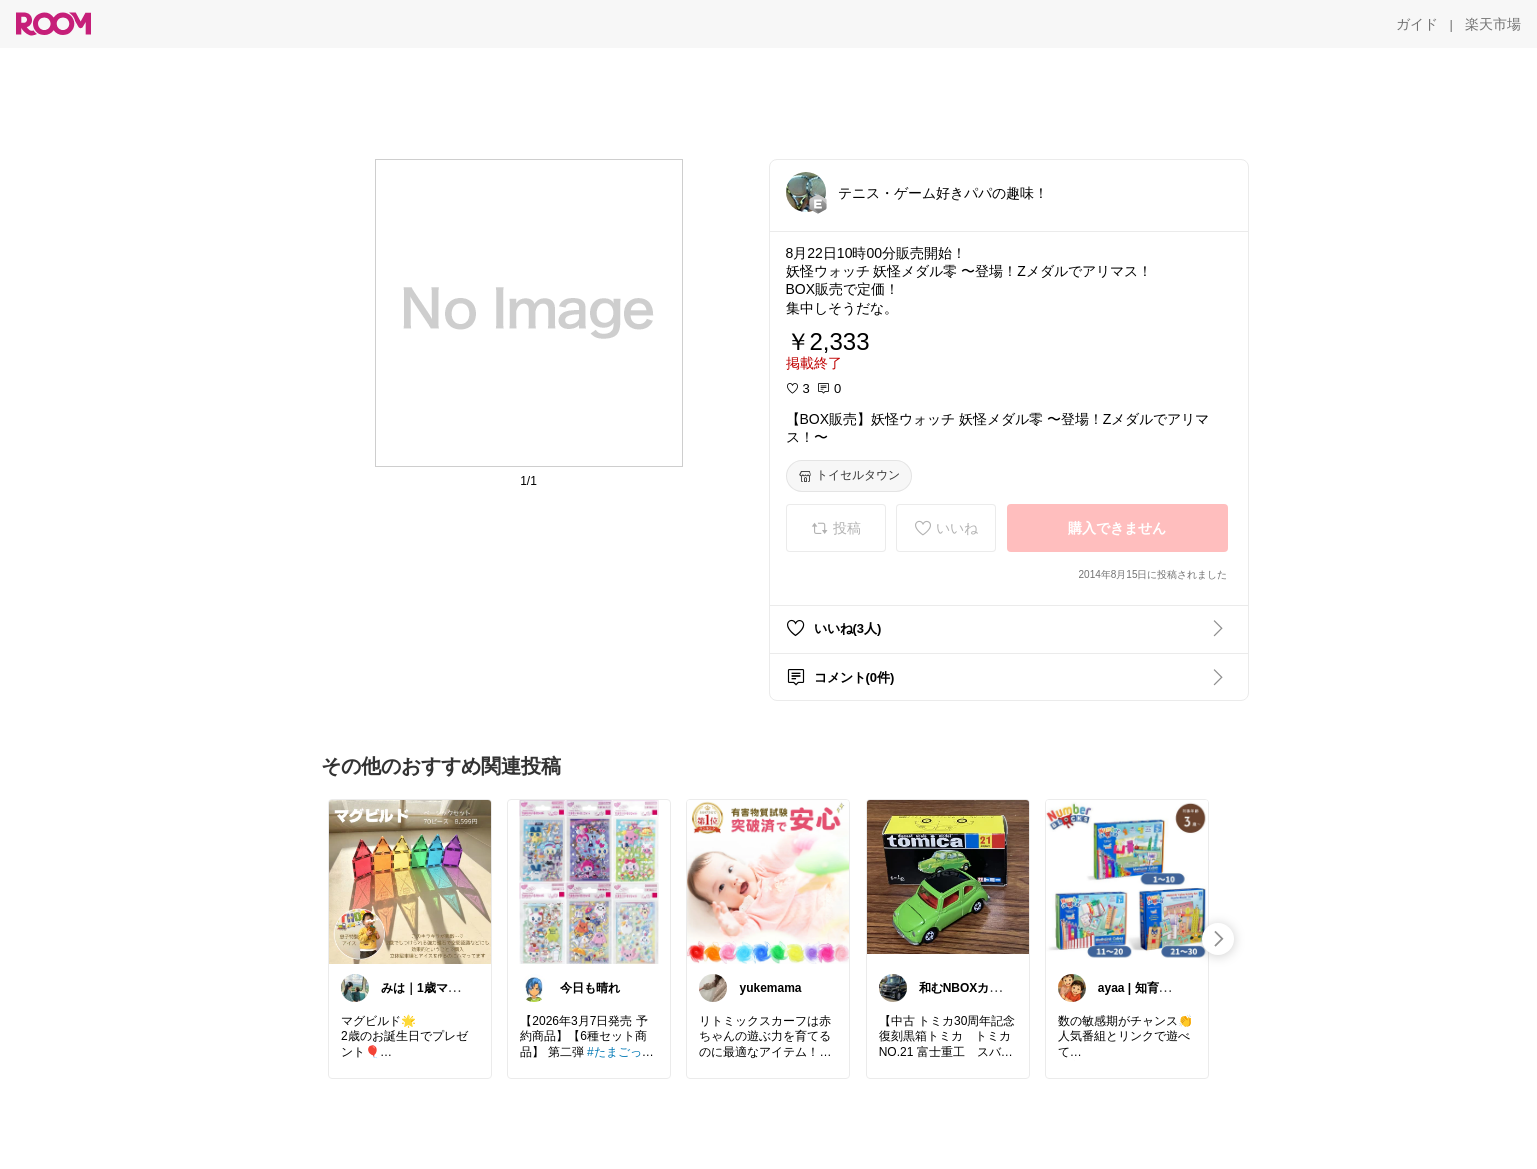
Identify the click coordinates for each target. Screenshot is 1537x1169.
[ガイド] (1417, 24)
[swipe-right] (1218, 939)
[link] (410, 881)
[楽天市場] (1493, 24)
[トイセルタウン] (849, 476)
